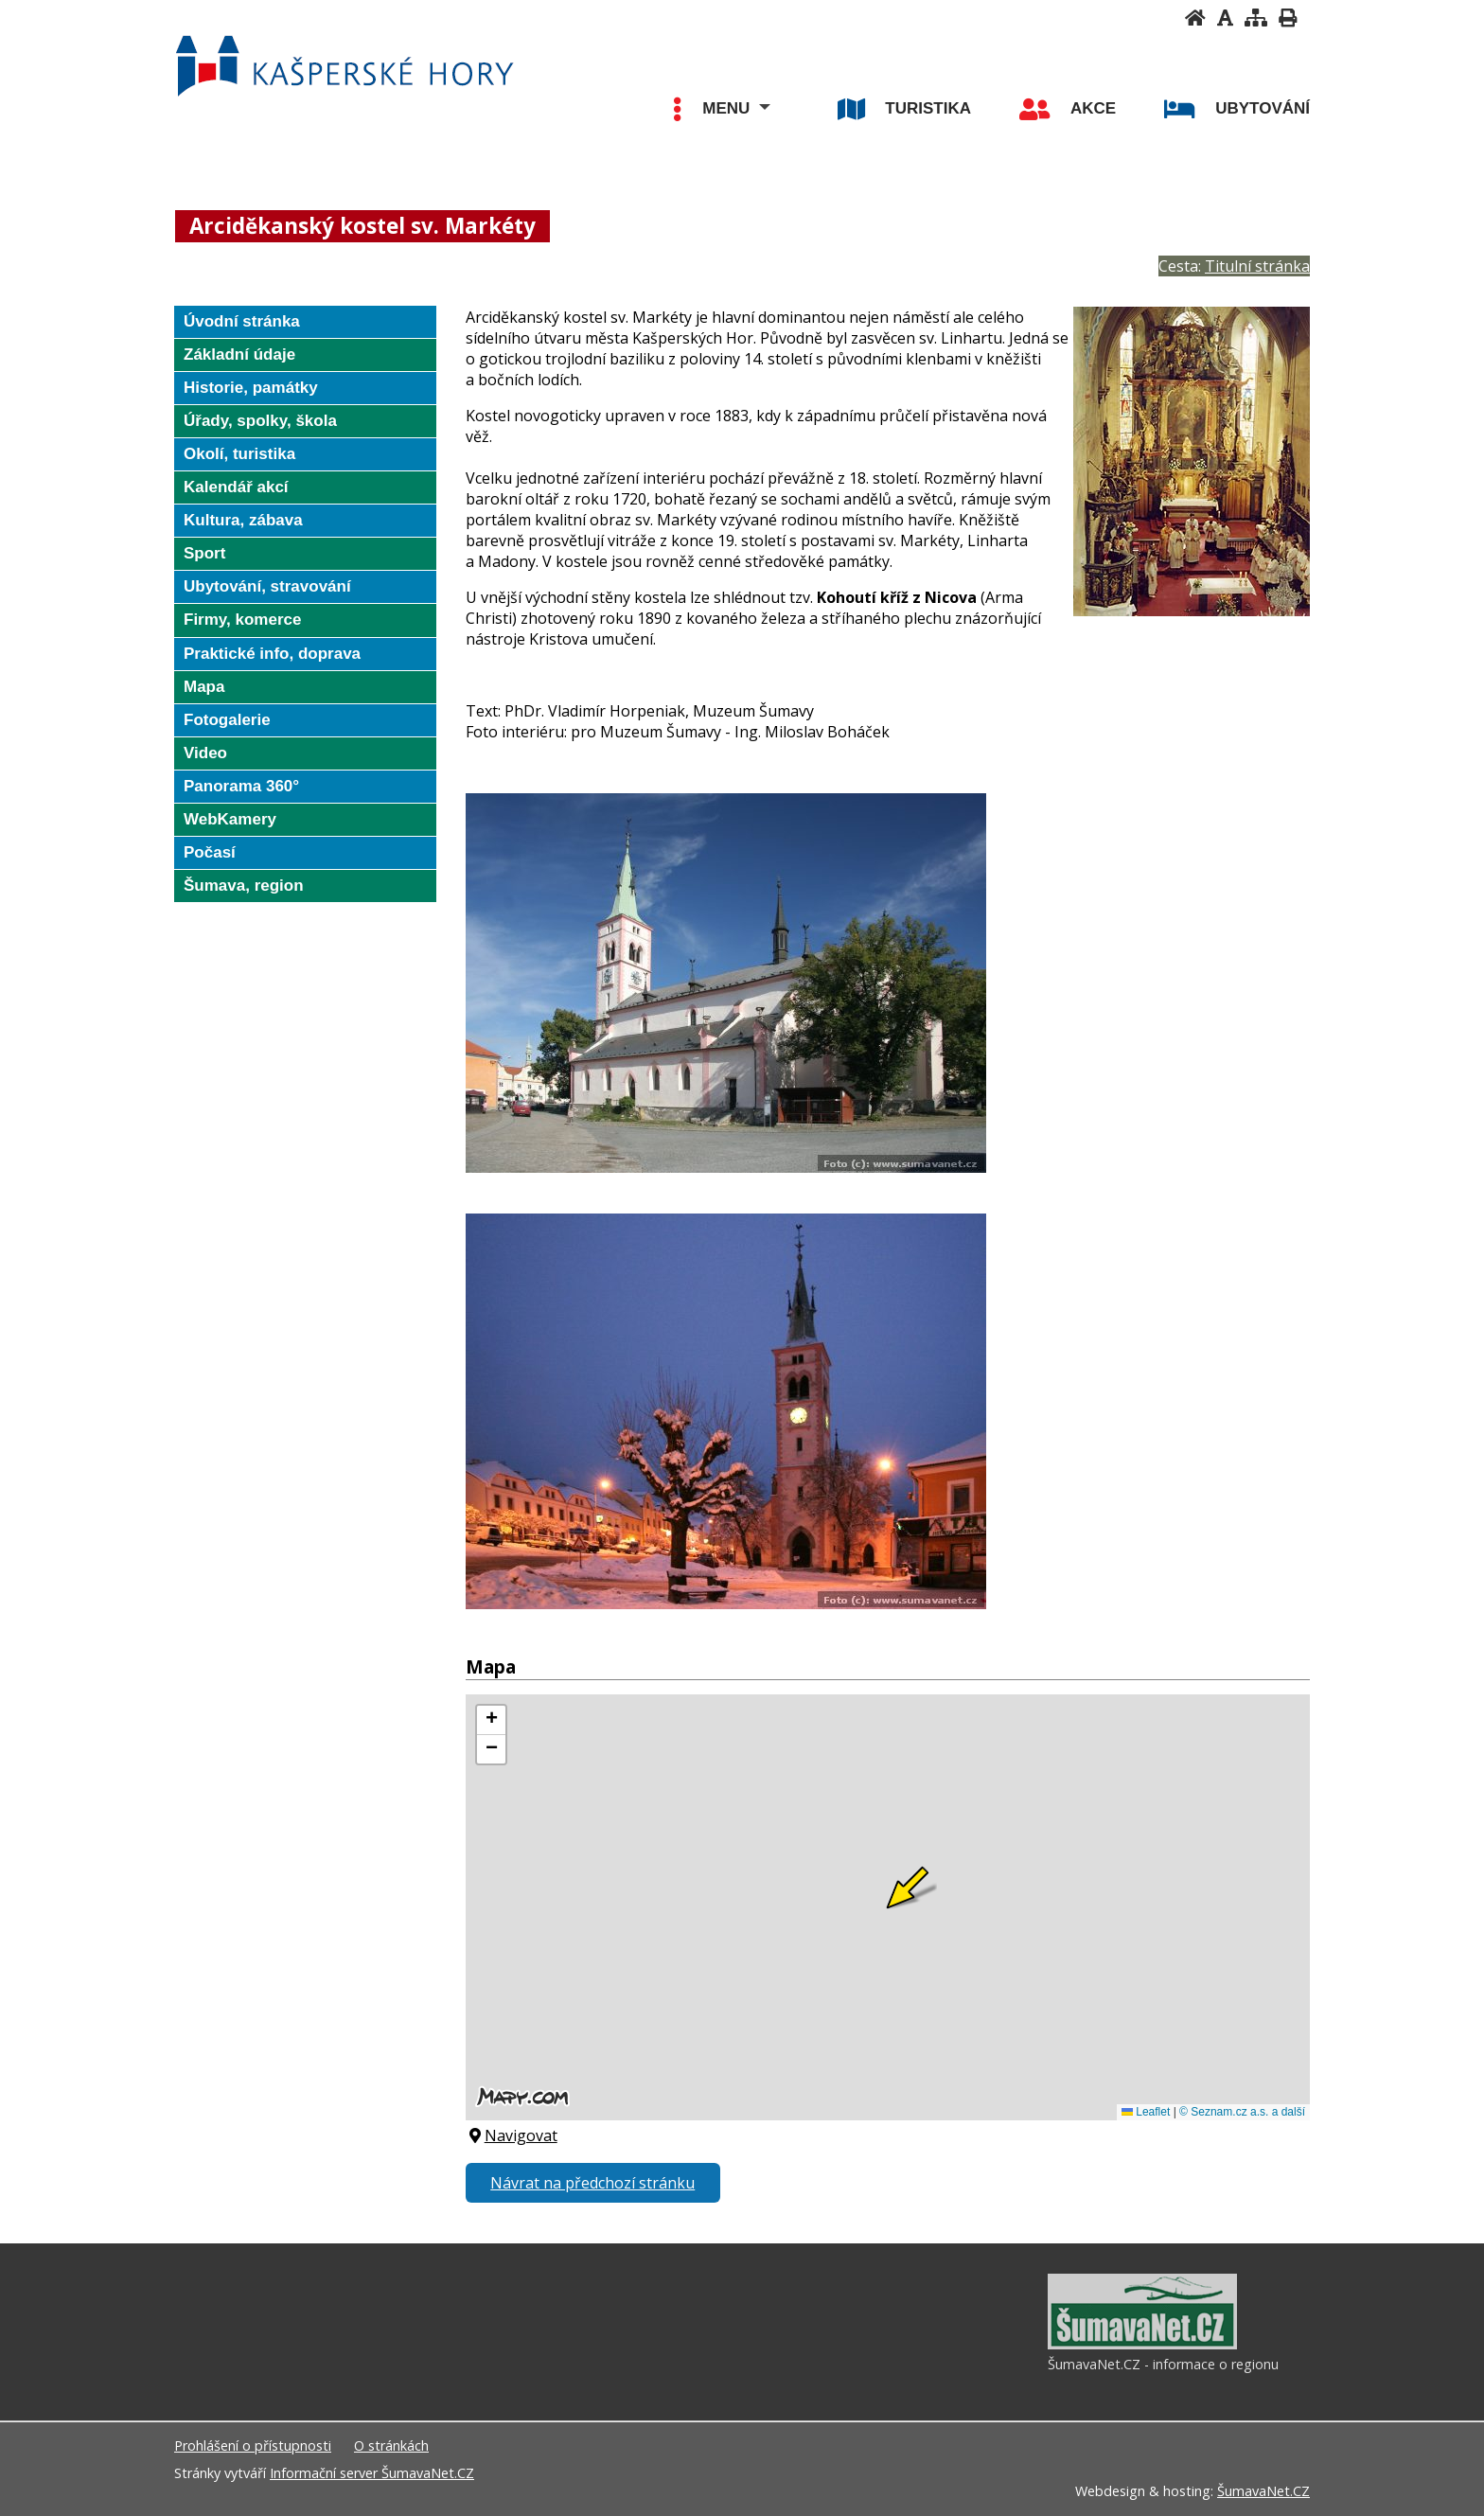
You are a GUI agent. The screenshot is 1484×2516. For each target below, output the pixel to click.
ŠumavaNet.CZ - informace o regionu (1163, 2364)
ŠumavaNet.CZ (1263, 2491)
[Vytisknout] (1288, 18)
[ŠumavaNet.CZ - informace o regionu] (1142, 2344)
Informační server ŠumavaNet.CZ (372, 2473)
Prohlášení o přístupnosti (252, 2445)
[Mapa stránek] (1256, 18)
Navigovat (511, 2135)
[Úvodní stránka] (1195, 18)
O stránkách (391, 2445)
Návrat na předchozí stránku (592, 2182)
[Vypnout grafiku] (1225, 18)
